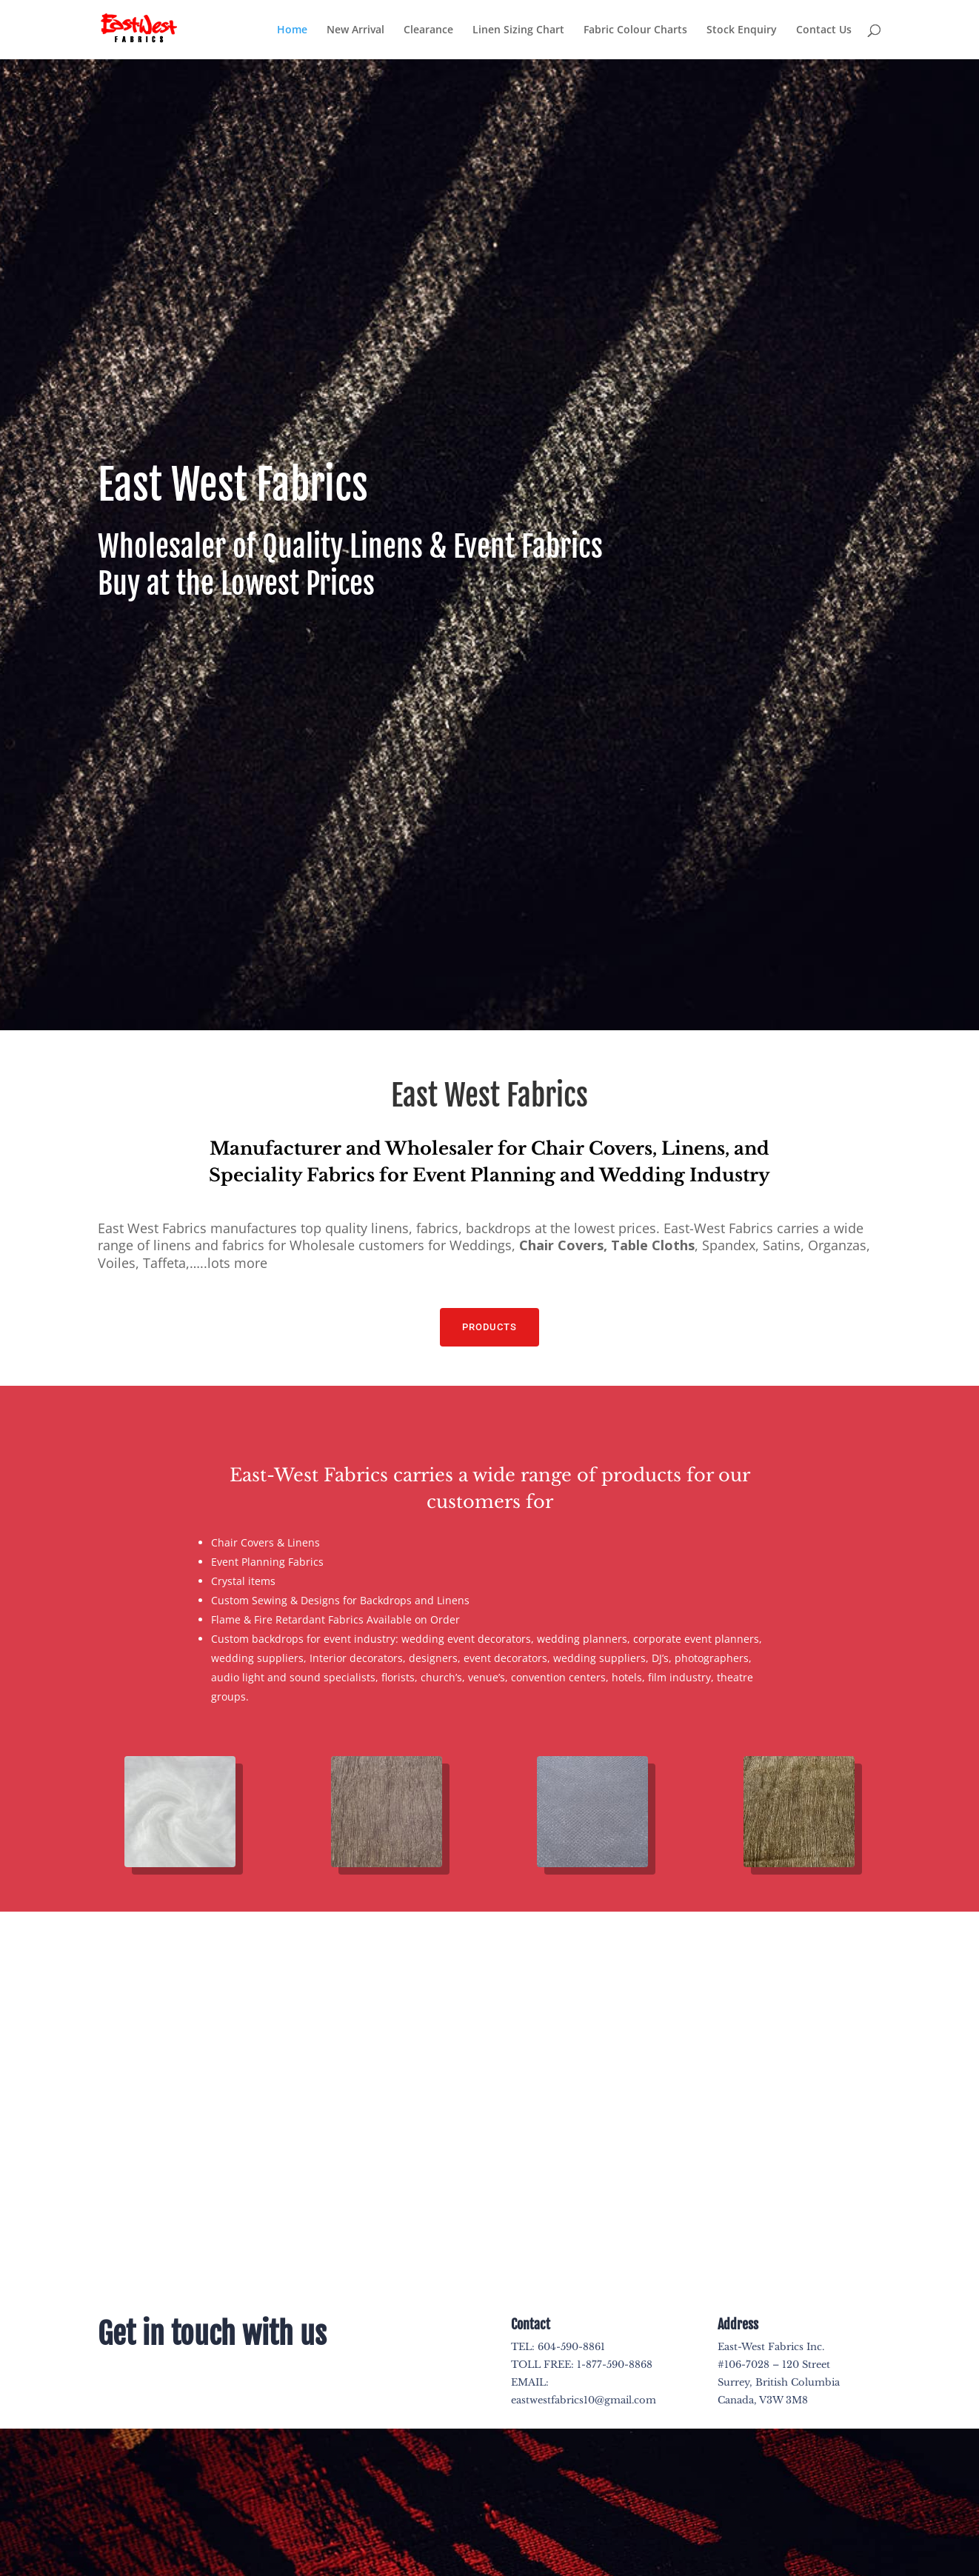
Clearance (428, 30)
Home (292, 30)
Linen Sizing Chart (518, 30)
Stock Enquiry (741, 30)
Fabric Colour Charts (635, 30)
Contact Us (824, 30)
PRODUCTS (489, 1326)
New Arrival (355, 30)
